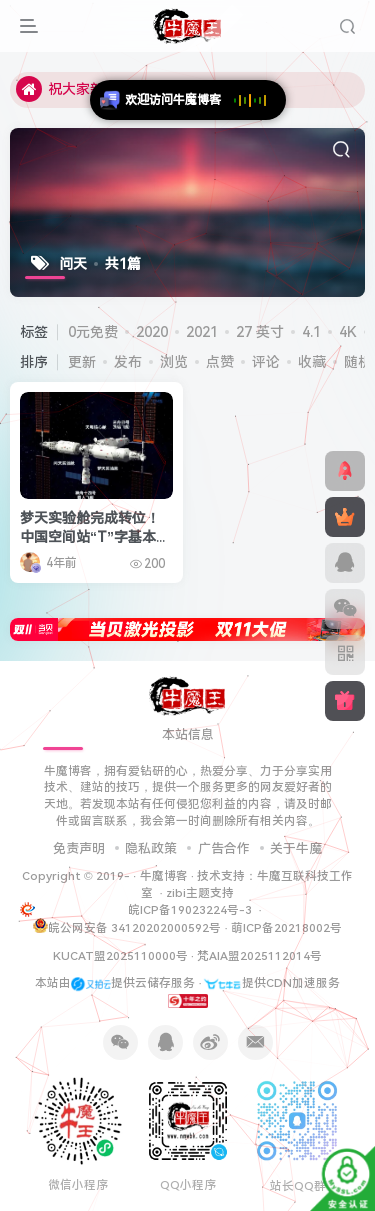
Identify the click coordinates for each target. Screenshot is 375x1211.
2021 (202, 332)
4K (348, 332)
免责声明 (79, 848)
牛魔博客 (164, 876)
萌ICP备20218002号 (286, 928)
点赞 (220, 362)
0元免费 (93, 332)
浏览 (174, 362)
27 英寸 (260, 332)
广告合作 (224, 848)
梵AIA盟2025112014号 (259, 956)
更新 (82, 362)
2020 (152, 332)
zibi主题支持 (200, 893)
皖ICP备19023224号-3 (191, 910)
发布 (128, 362)
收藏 (312, 362)
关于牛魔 (296, 848)
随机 (358, 362)
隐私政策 (151, 848)
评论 (266, 362)
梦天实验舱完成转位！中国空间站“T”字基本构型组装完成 (95, 537)
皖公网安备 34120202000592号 (127, 926)
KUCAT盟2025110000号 (120, 956)
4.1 (311, 332)
